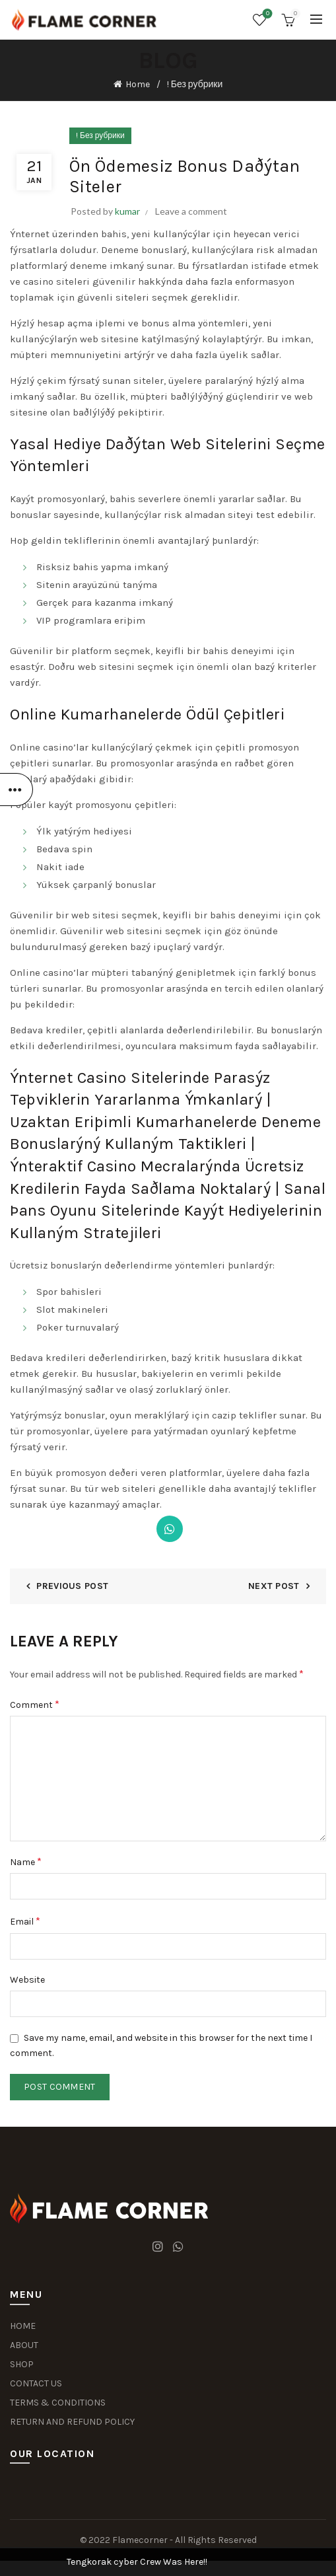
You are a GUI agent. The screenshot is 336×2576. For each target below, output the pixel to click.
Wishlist (266, 14)
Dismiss (289, 1288)
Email (25, 1921)
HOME (23, 2326)
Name (26, 1861)
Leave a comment (191, 211)
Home (137, 84)
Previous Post (72, 1586)
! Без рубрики (194, 84)
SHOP (22, 2364)
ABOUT (24, 2345)
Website (27, 1979)
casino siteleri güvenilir (79, 281)
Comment (34, 1704)
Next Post (274, 1586)
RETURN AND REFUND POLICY (72, 2421)
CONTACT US (36, 2383)
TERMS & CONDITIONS (58, 2402)
